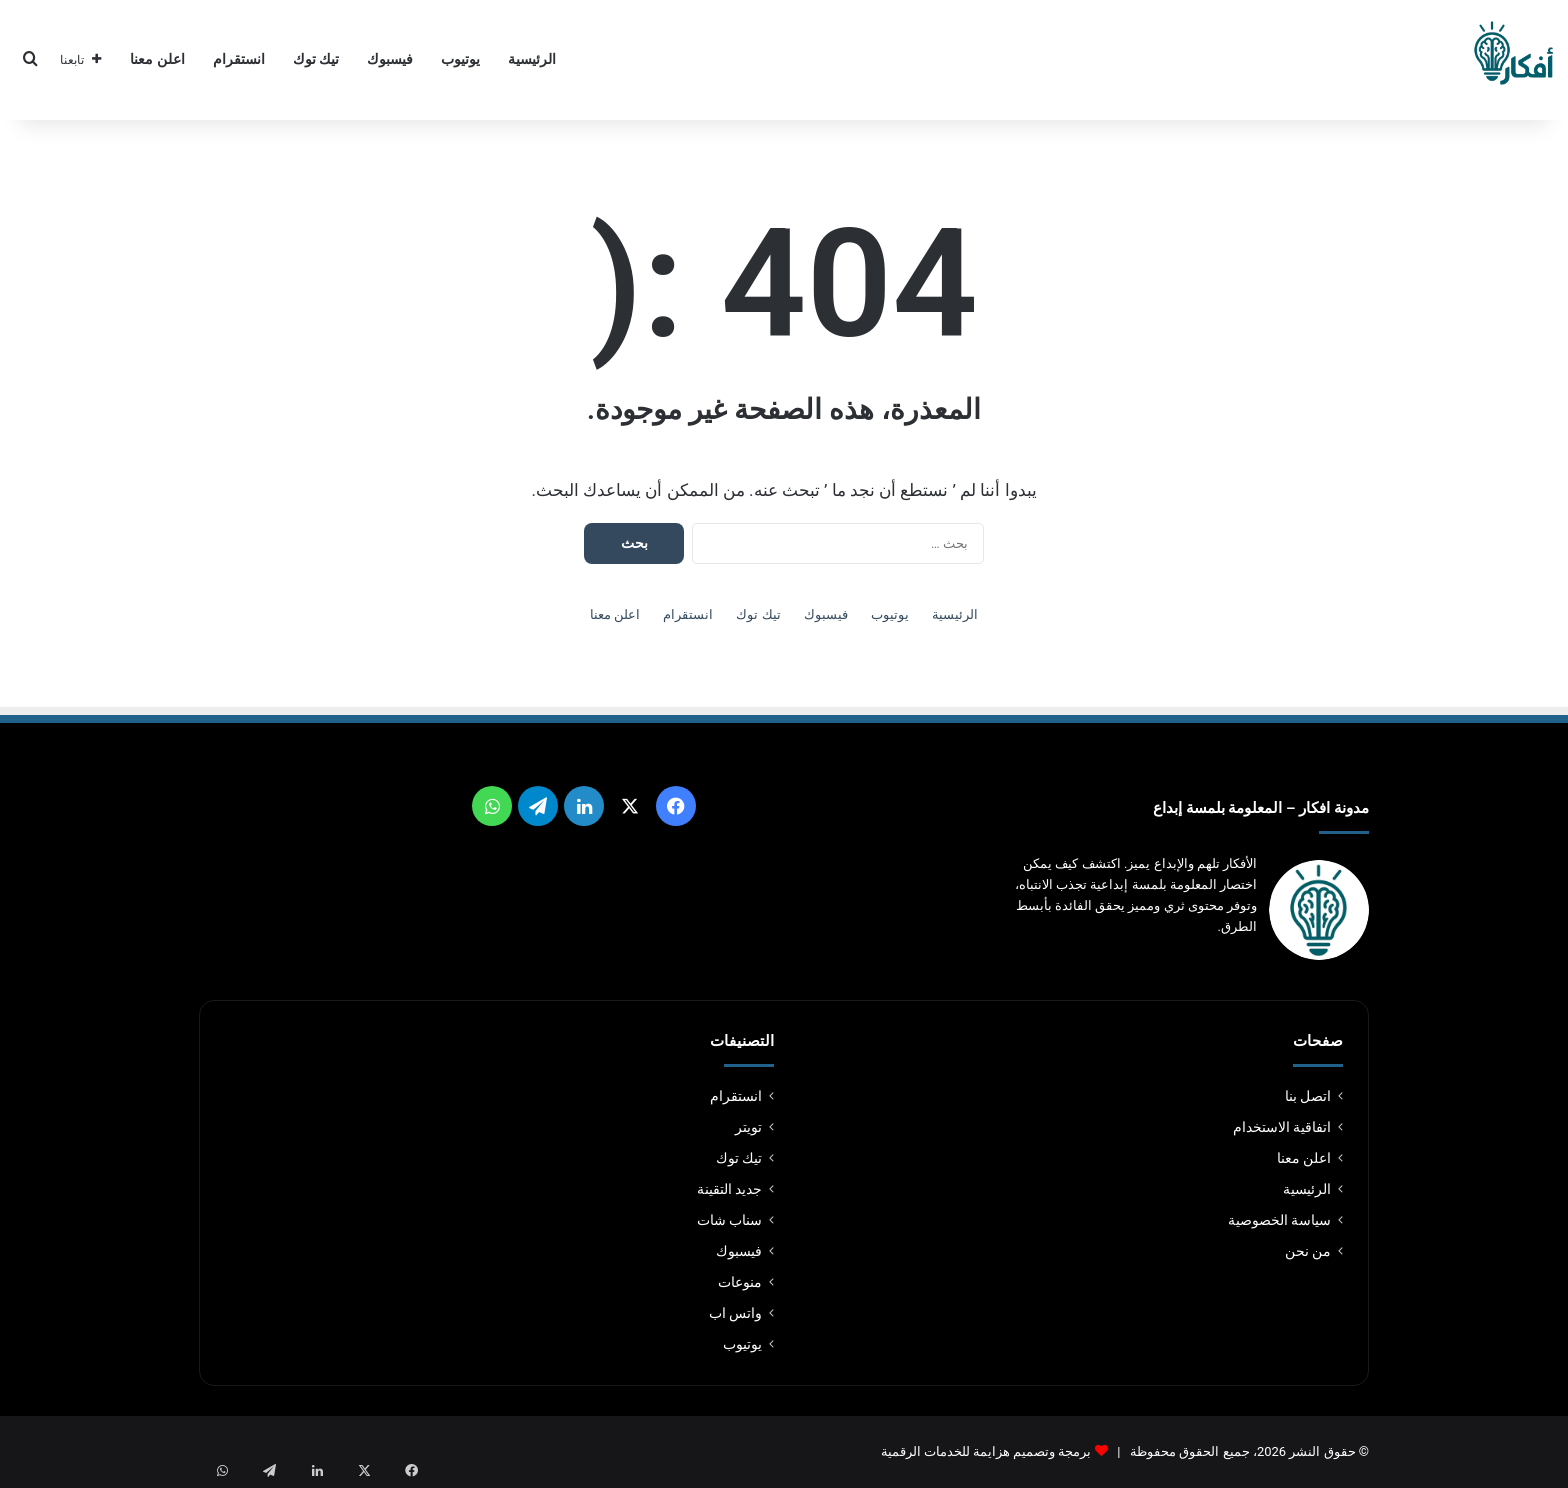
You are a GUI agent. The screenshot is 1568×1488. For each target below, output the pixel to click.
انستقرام (239, 59)
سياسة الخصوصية (1279, 1220)
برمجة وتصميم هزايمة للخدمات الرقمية (986, 1451)
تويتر (748, 1127)
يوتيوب (460, 59)
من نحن (1308, 1251)
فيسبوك (390, 59)
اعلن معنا (157, 59)
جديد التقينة (729, 1189)
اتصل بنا (1308, 1096)
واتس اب (735, 1313)
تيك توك (316, 59)
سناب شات (729, 1220)
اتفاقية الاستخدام (1282, 1127)
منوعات (740, 1282)
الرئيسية (532, 59)
